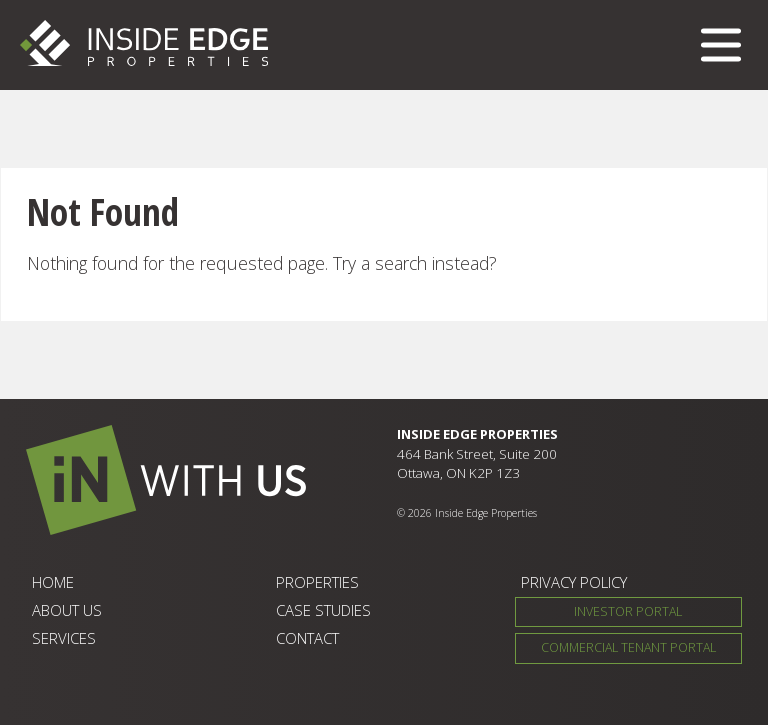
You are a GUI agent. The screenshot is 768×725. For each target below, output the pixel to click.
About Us (67, 610)
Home (53, 582)
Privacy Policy (574, 582)
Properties (317, 582)
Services (64, 638)
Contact (307, 638)
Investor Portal (628, 611)
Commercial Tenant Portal (628, 647)
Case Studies (323, 610)
